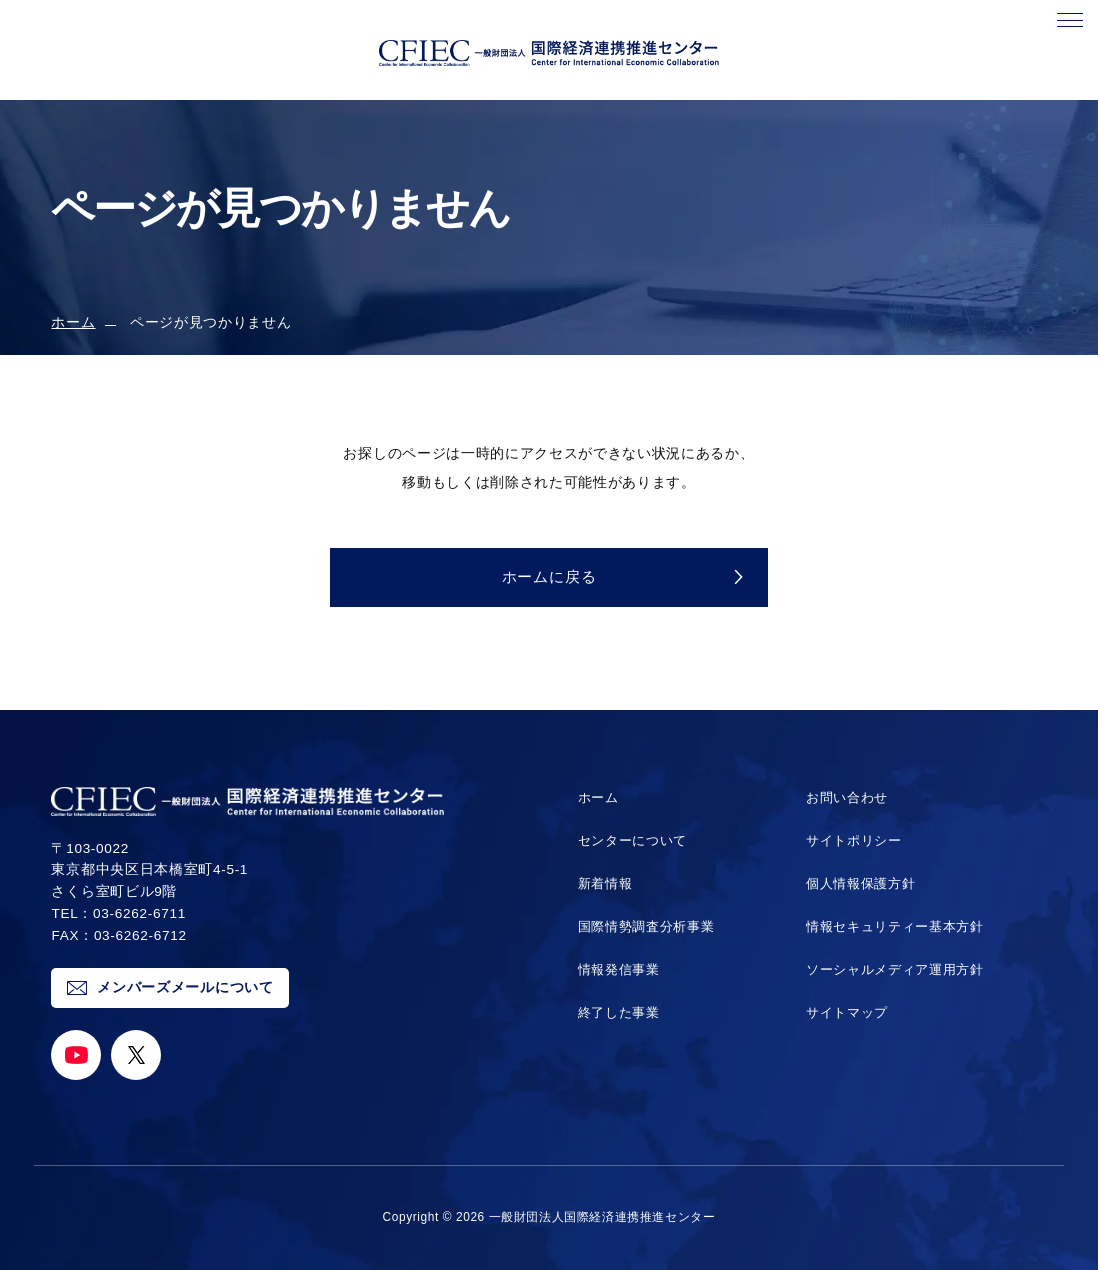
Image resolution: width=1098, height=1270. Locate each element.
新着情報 (601, 883)
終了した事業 (616, 1012)
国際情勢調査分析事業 (645, 926)
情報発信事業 (616, 969)
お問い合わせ (843, 797)
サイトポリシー (850, 840)
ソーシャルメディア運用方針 (894, 969)
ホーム (73, 322)
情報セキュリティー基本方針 (894, 926)
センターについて (630, 840)
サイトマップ (843, 1012)
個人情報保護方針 (857, 883)
